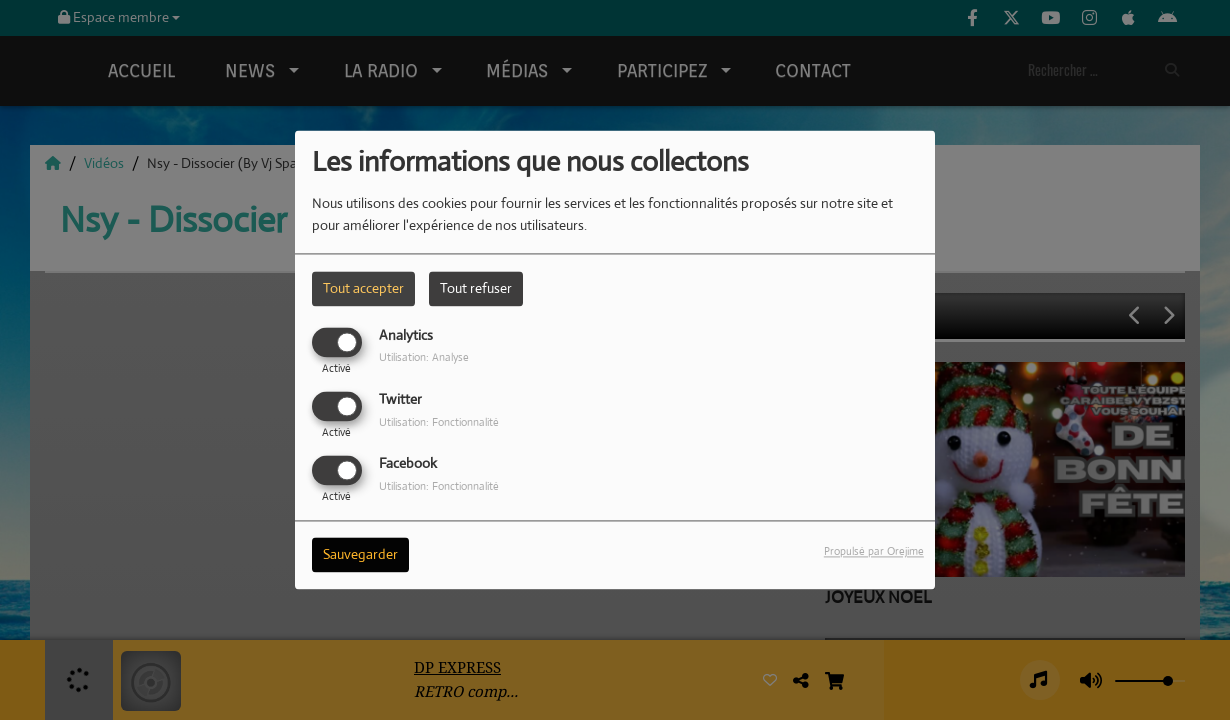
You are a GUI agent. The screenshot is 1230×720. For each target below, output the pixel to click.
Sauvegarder (360, 555)
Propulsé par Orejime (874, 552)
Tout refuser (476, 288)
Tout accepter (363, 288)
